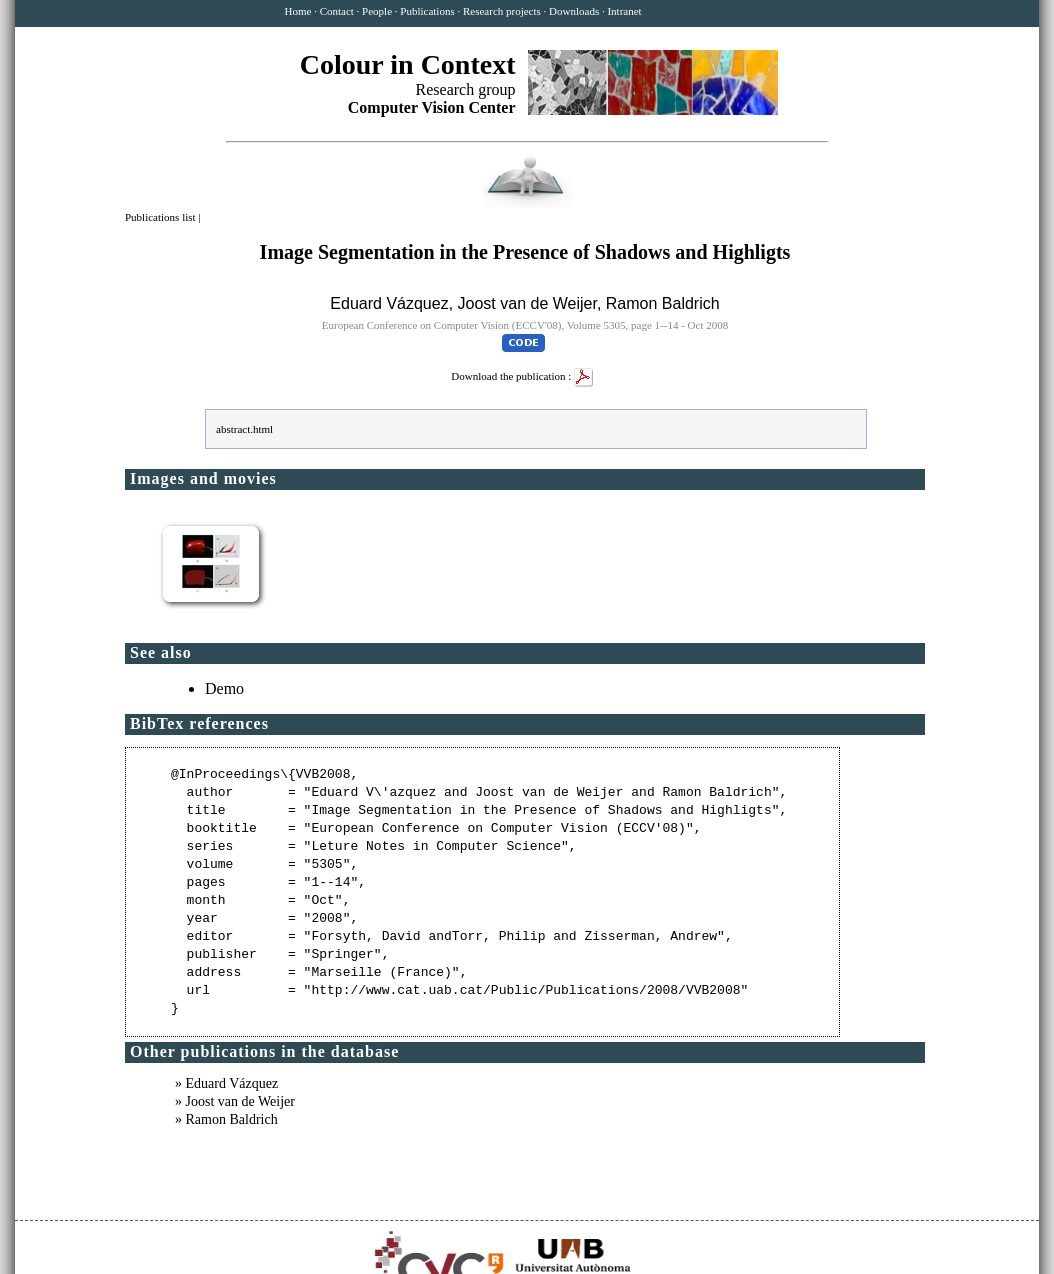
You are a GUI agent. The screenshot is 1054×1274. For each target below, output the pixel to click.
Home (298, 11)
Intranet (624, 11)
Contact (337, 11)
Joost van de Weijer (527, 303)
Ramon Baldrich (663, 303)
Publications (427, 11)
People (377, 11)
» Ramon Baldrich (226, 1119)
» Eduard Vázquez (226, 1083)
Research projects (502, 11)
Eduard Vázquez (389, 303)
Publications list (161, 217)
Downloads (574, 11)
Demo (224, 688)
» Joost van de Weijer (235, 1101)
